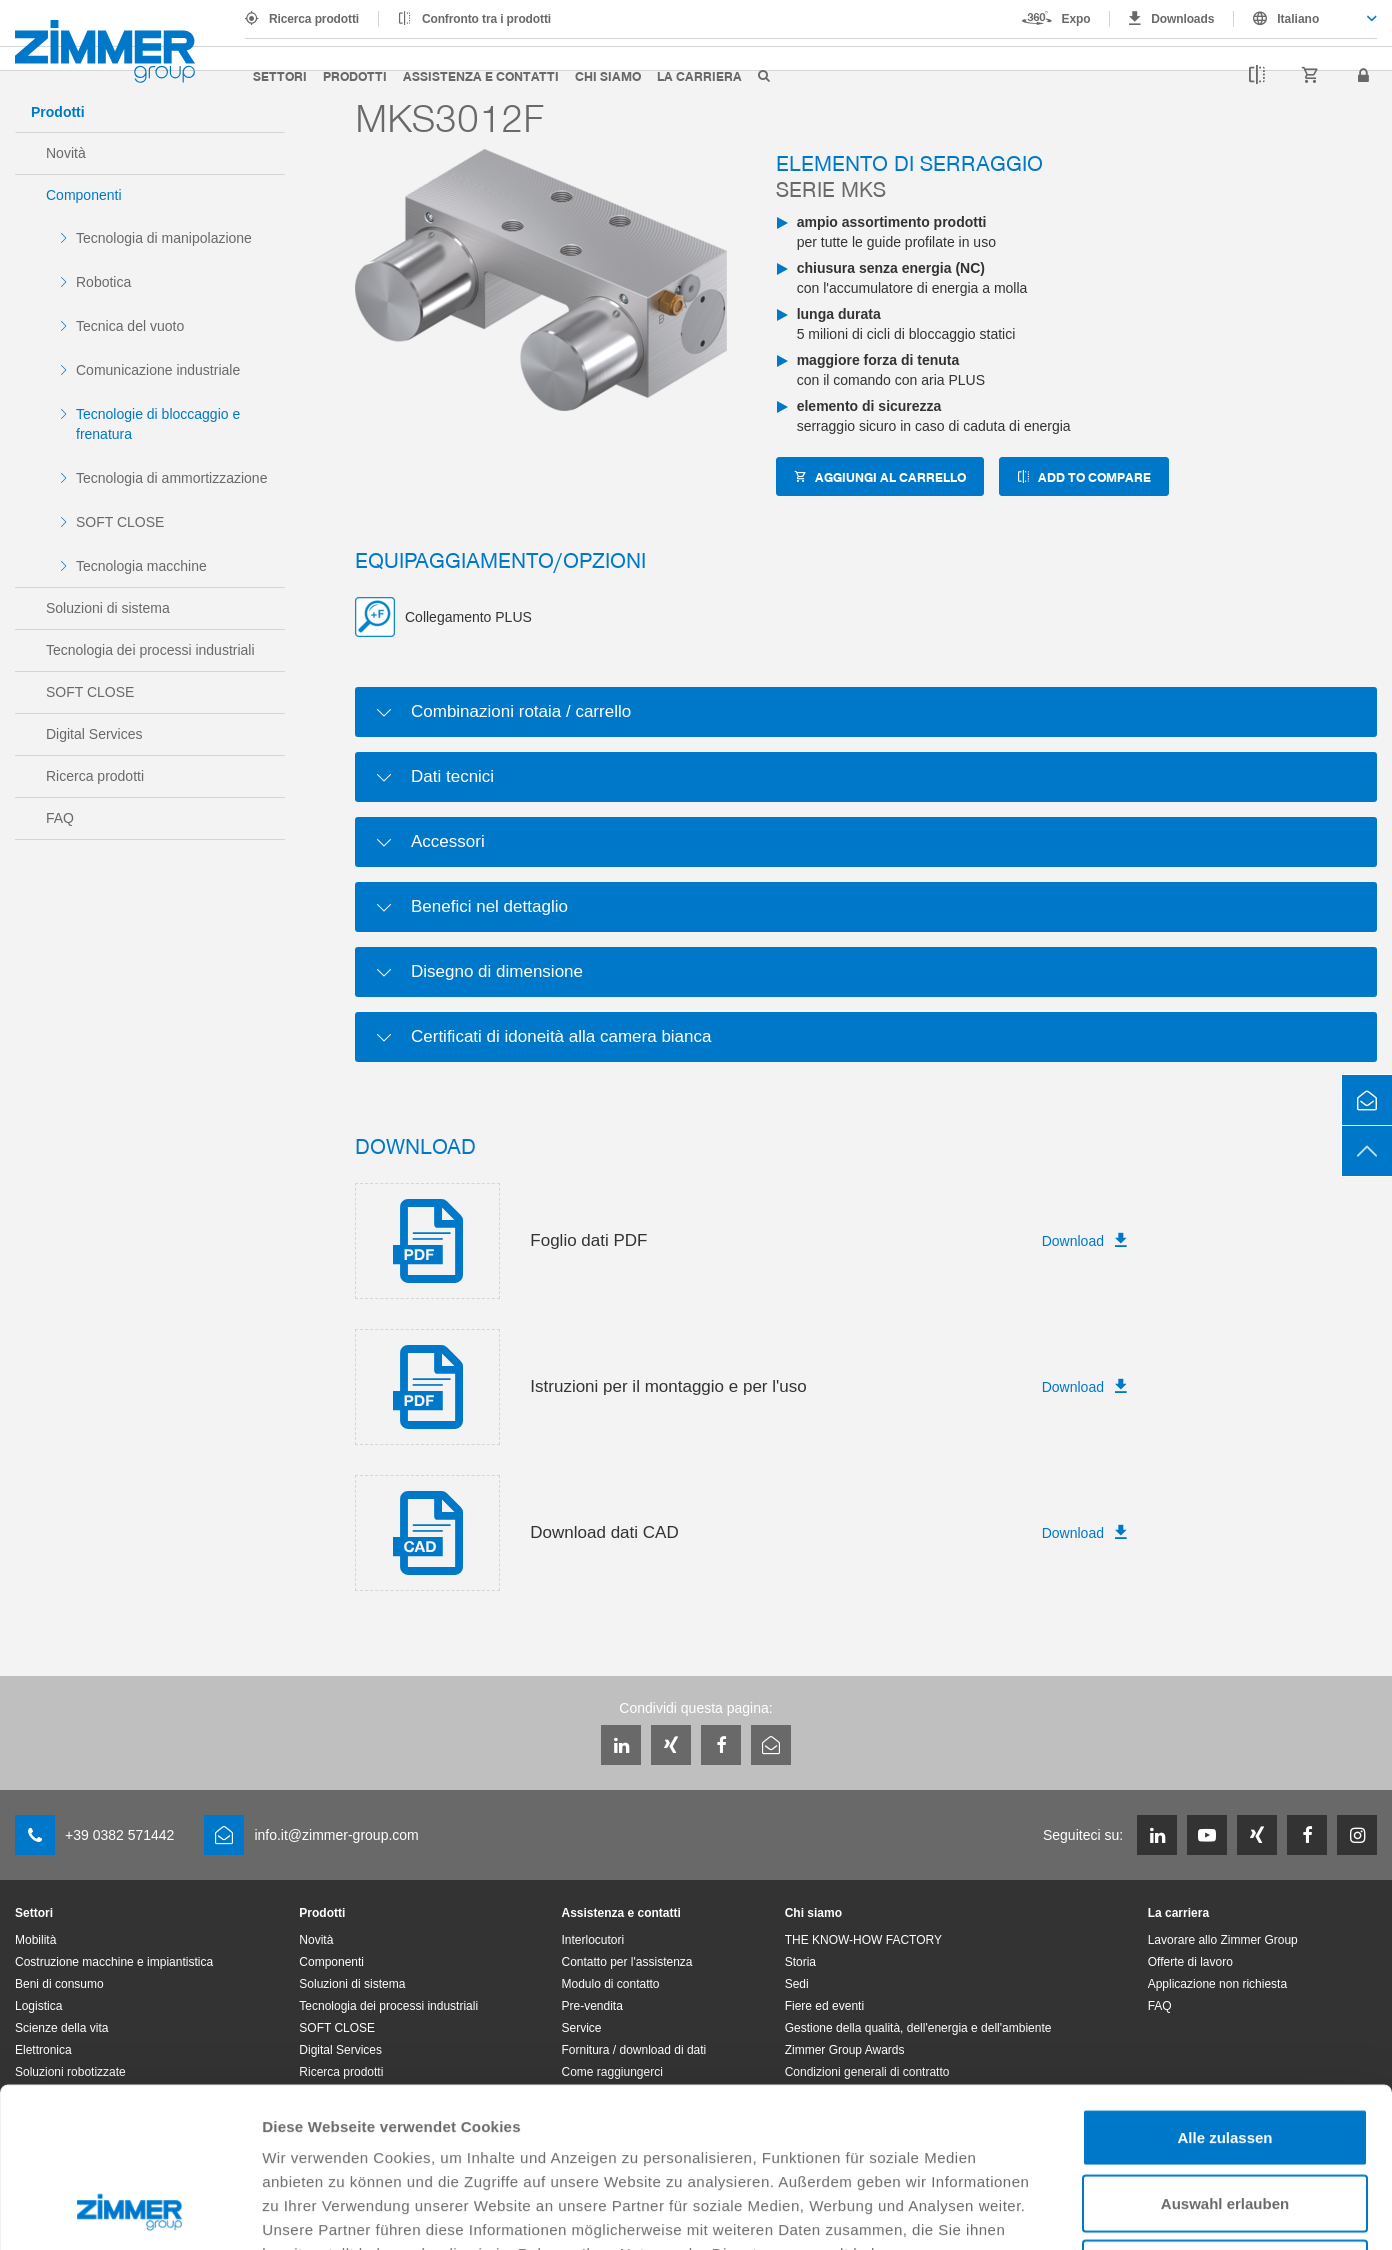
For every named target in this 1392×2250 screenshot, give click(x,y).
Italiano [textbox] (1298, 19)
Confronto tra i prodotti (486, 19)
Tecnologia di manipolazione (164, 238)
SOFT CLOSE (120, 522)
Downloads (1182, 19)
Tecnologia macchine (141, 566)
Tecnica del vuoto (130, 326)
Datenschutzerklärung (346, 2127)
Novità (66, 153)
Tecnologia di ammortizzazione (171, 478)
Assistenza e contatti (481, 75)
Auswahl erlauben (1225, 2053)
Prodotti (355, 75)
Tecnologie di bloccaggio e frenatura (158, 424)
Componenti (84, 195)
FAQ (60, 818)
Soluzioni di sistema (108, 608)
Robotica (103, 282)
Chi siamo (608, 75)
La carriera (699, 75)
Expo (1076, 19)
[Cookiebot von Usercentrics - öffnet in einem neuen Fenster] (129, 2211)
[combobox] (1305, 19)
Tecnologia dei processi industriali (150, 650)
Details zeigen (1063, 2210)
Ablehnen (1225, 2118)
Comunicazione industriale (158, 370)
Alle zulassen (1224, 1987)
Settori (280, 75)
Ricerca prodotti (314, 19)
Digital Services (94, 734)
